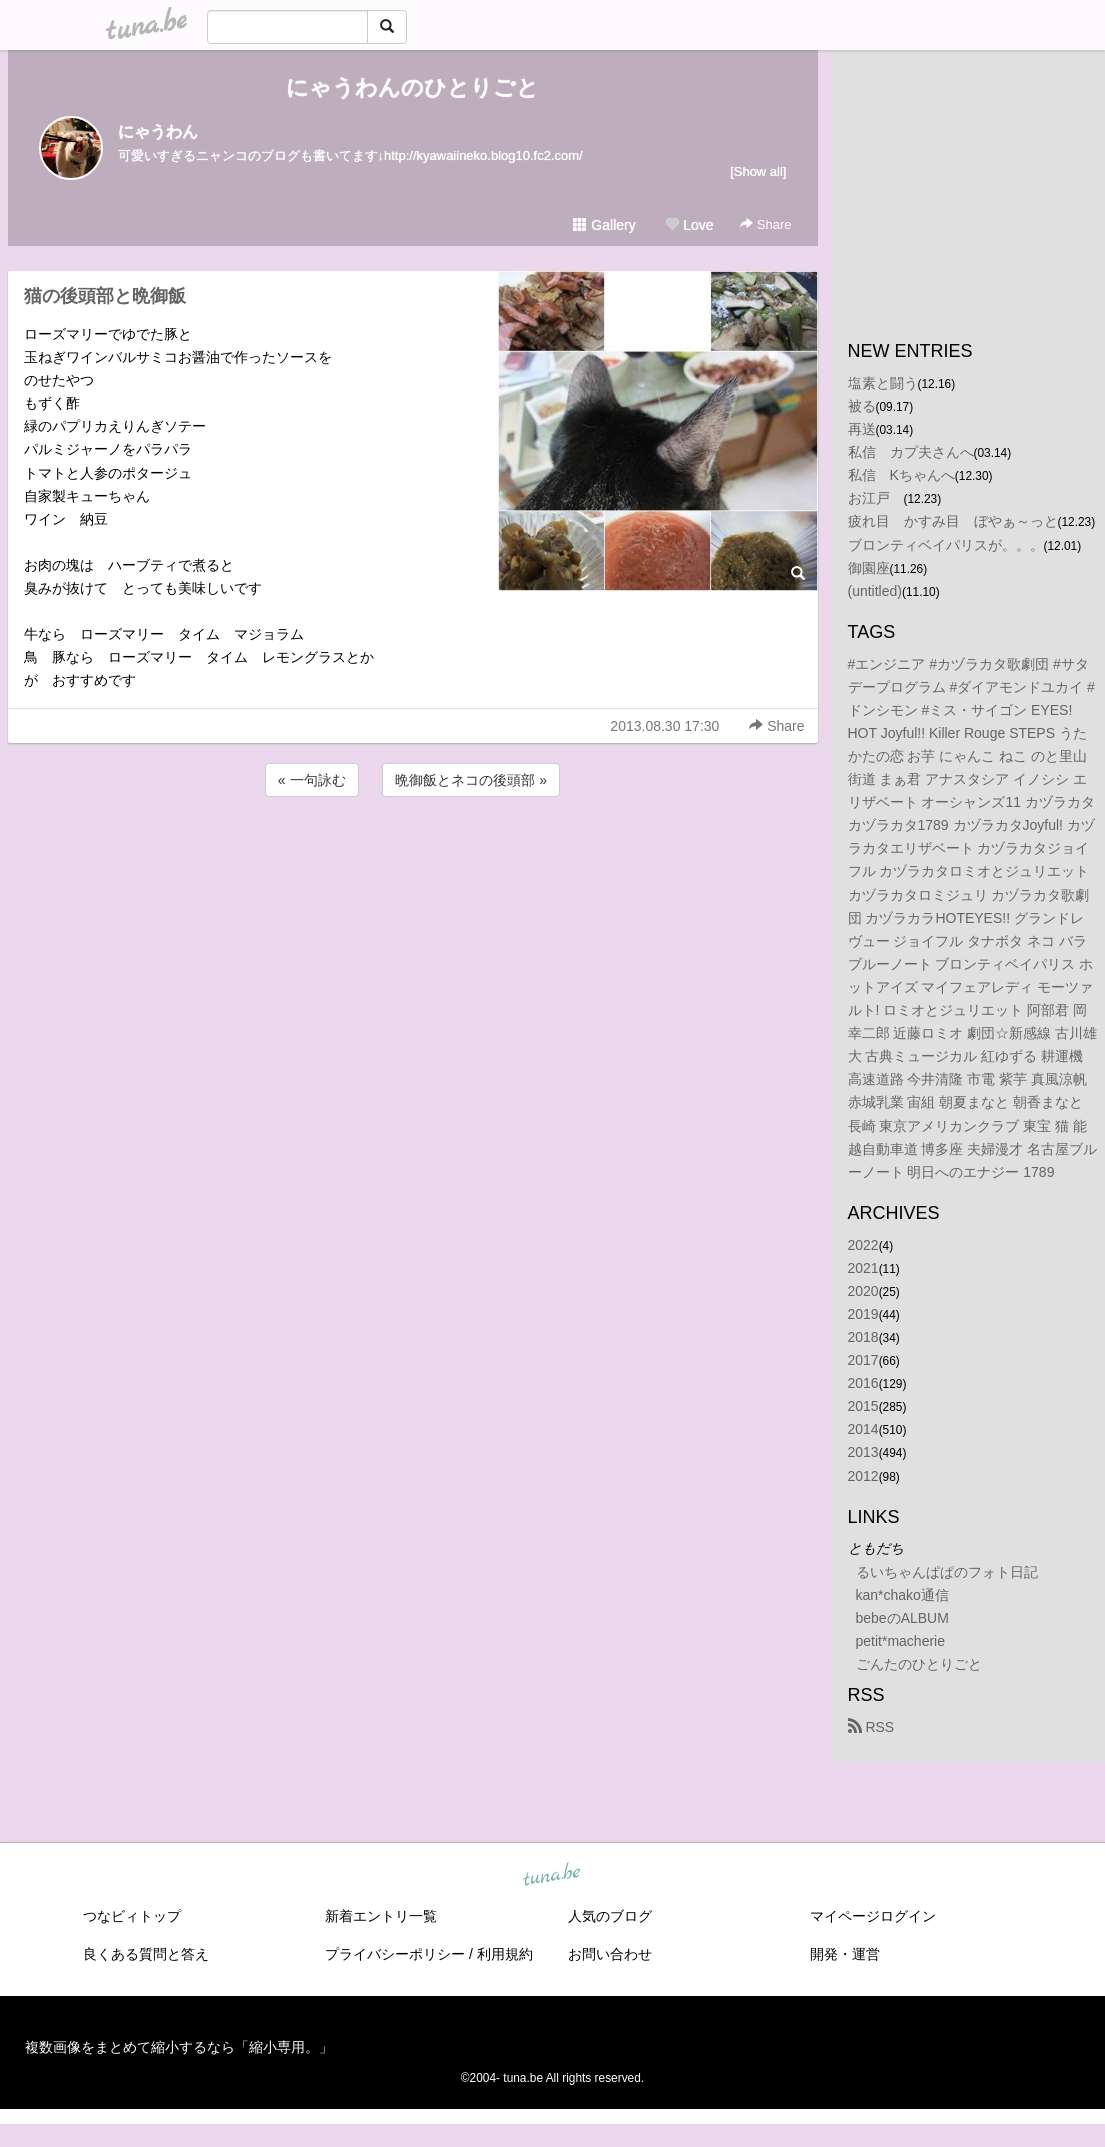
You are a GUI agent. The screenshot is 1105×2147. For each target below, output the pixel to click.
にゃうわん (158, 131)
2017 (863, 1360)
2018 (863, 1337)
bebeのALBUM (902, 1618)
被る (862, 406)
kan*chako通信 (902, 1595)
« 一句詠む (312, 780)
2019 (863, 1314)
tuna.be (552, 1876)
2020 (863, 1291)
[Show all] (758, 171)
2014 (863, 1429)
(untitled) (875, 591)
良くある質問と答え (146, 1954)
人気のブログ (610, 1916)
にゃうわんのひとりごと (412, 87)
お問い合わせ (610, 1954)
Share (765, 224)
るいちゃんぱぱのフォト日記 (947, 1572)
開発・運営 (845, 1954)
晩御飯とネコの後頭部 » (471, 780)
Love (689, 225)
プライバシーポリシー (395, 1954)
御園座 (869, 568)
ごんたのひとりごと (919, 1664)
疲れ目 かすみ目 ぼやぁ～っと (953, 521)
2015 (863, 1406)
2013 (863, 1452)
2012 (863, 1476)
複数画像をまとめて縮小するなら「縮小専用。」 (179, 2047)
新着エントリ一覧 (381, 1916)
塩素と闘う (883, 383)
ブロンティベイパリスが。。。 (946, 545)
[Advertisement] (413, 855)
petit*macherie (901, 1641)
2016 (863, 1383)
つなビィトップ (132, 1916)
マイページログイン (873, 1916)
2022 (863, 1245)
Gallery (604, 225)
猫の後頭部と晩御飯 (105, 296)
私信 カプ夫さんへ (911, 452)
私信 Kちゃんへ (901, 475)
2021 (863, 1268)
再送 (862, 429)
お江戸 (876, 498)
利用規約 (505, 1954)
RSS (871, 1727)
